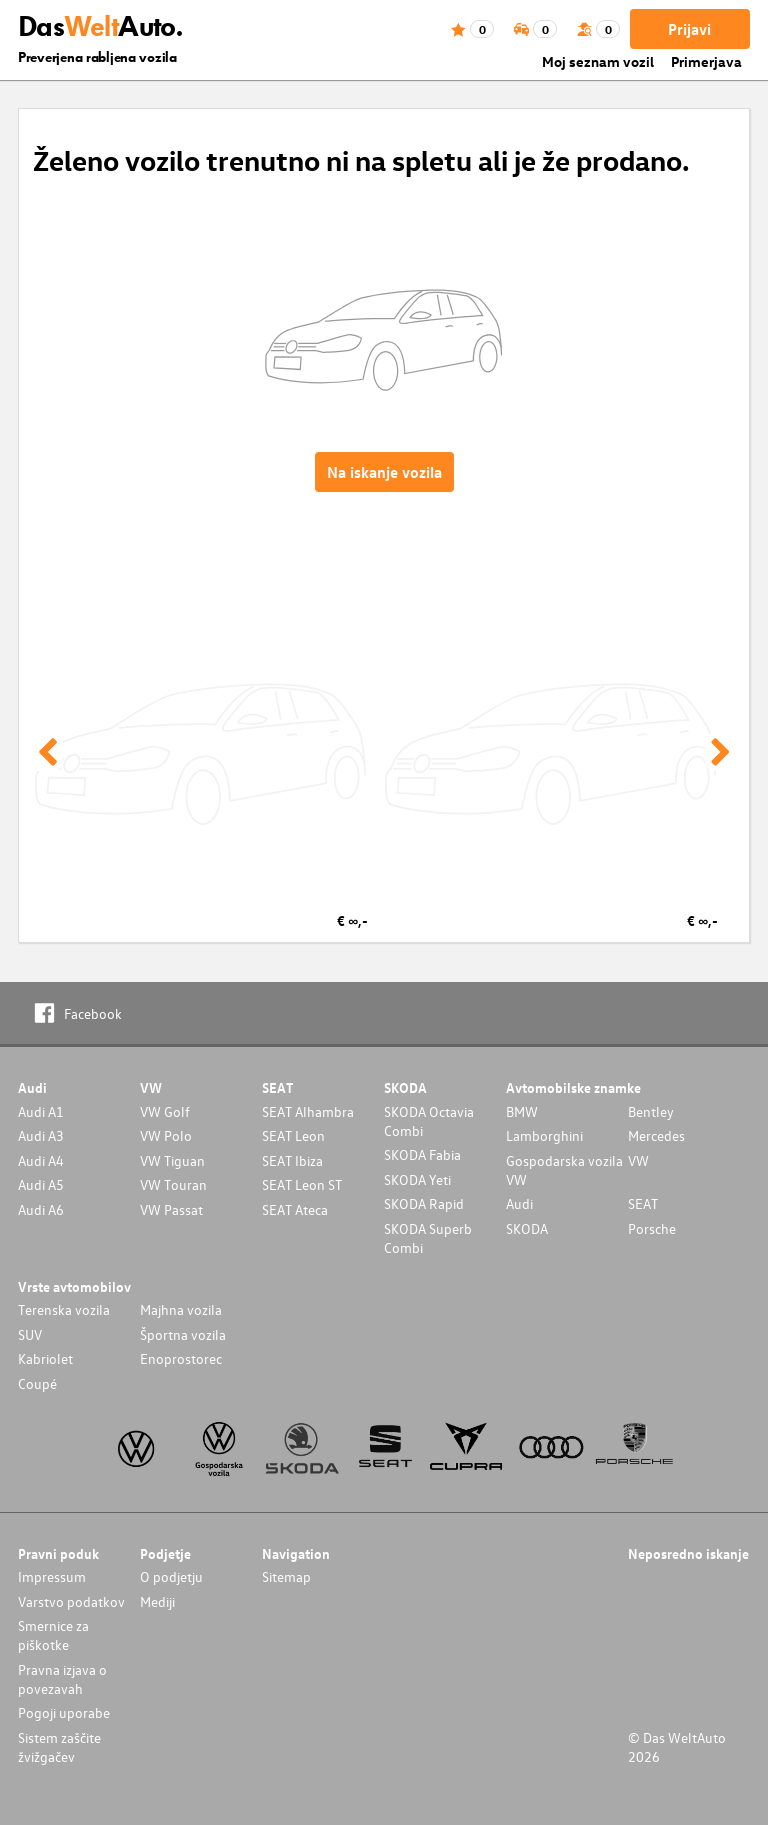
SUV (30, 1334)
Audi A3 (41, 1135)
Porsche (652, 1228)
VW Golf (165, 1111)
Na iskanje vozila (384, 472)
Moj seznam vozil (598, 61)
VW (638, 1160)
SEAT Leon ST (302, 1184)
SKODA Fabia (422, 1154)
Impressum (52, 1576)
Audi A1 (41, 1111)
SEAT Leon (293, 1135)
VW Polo (166, 1135)
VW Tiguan (172, 1160)
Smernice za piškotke (53, 1635)
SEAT (643, 1203)
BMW (522, 1111)
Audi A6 (41, 1209)
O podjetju (171, 1576)
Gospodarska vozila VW (564, 1170)
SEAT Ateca (295, 1209)
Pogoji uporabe (64, 1712)
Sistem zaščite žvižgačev (59, 1747)
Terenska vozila (64, 1309)
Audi (519, 1203)
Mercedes (656, 1135)
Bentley (651, 1111)
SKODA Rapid (424, 1203)
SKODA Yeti (417, 1179)
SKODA (527, 1228)
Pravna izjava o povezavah (62, 1679)
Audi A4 (41, 1160)
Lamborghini (544, 1135)
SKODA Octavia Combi (429, 1121)
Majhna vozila (181, 1309)
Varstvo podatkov (71, 1601)
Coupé (37, 1383)
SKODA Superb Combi (428, 1238)
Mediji (157, 1601)
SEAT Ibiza (292, 1160)
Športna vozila (183, 1334)
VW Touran (173, 1184)
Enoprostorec (181, 1358)
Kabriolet (45, 1358)
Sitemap (286, 1576)
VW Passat (171, 1209)
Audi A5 (41, 1184)
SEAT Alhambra (308, 1111)
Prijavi (689, 29)
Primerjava (706, 61)
